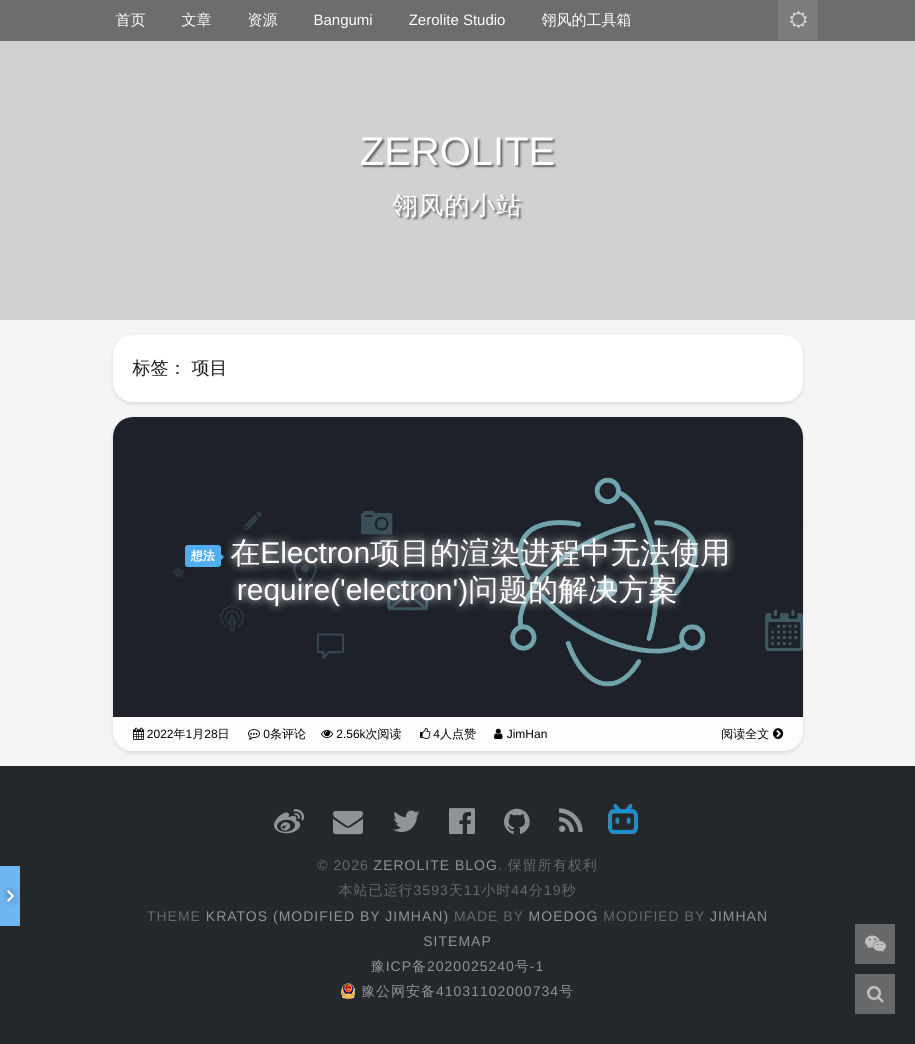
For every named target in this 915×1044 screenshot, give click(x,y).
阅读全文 (751, 734)
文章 (197, 20)
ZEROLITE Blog (436, 865)
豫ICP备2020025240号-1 (458, 966)
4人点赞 (448, 734)
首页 (131, 20)
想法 (203, 556)
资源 (263, 20)
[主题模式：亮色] (798, 20)
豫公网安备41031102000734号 (457, 991)
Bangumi (343, 20)
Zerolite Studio (457, 20)
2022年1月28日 (181, 734)
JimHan (520, 734)
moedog (564, 916)
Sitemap (457, 941)
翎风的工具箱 (586, 20)
